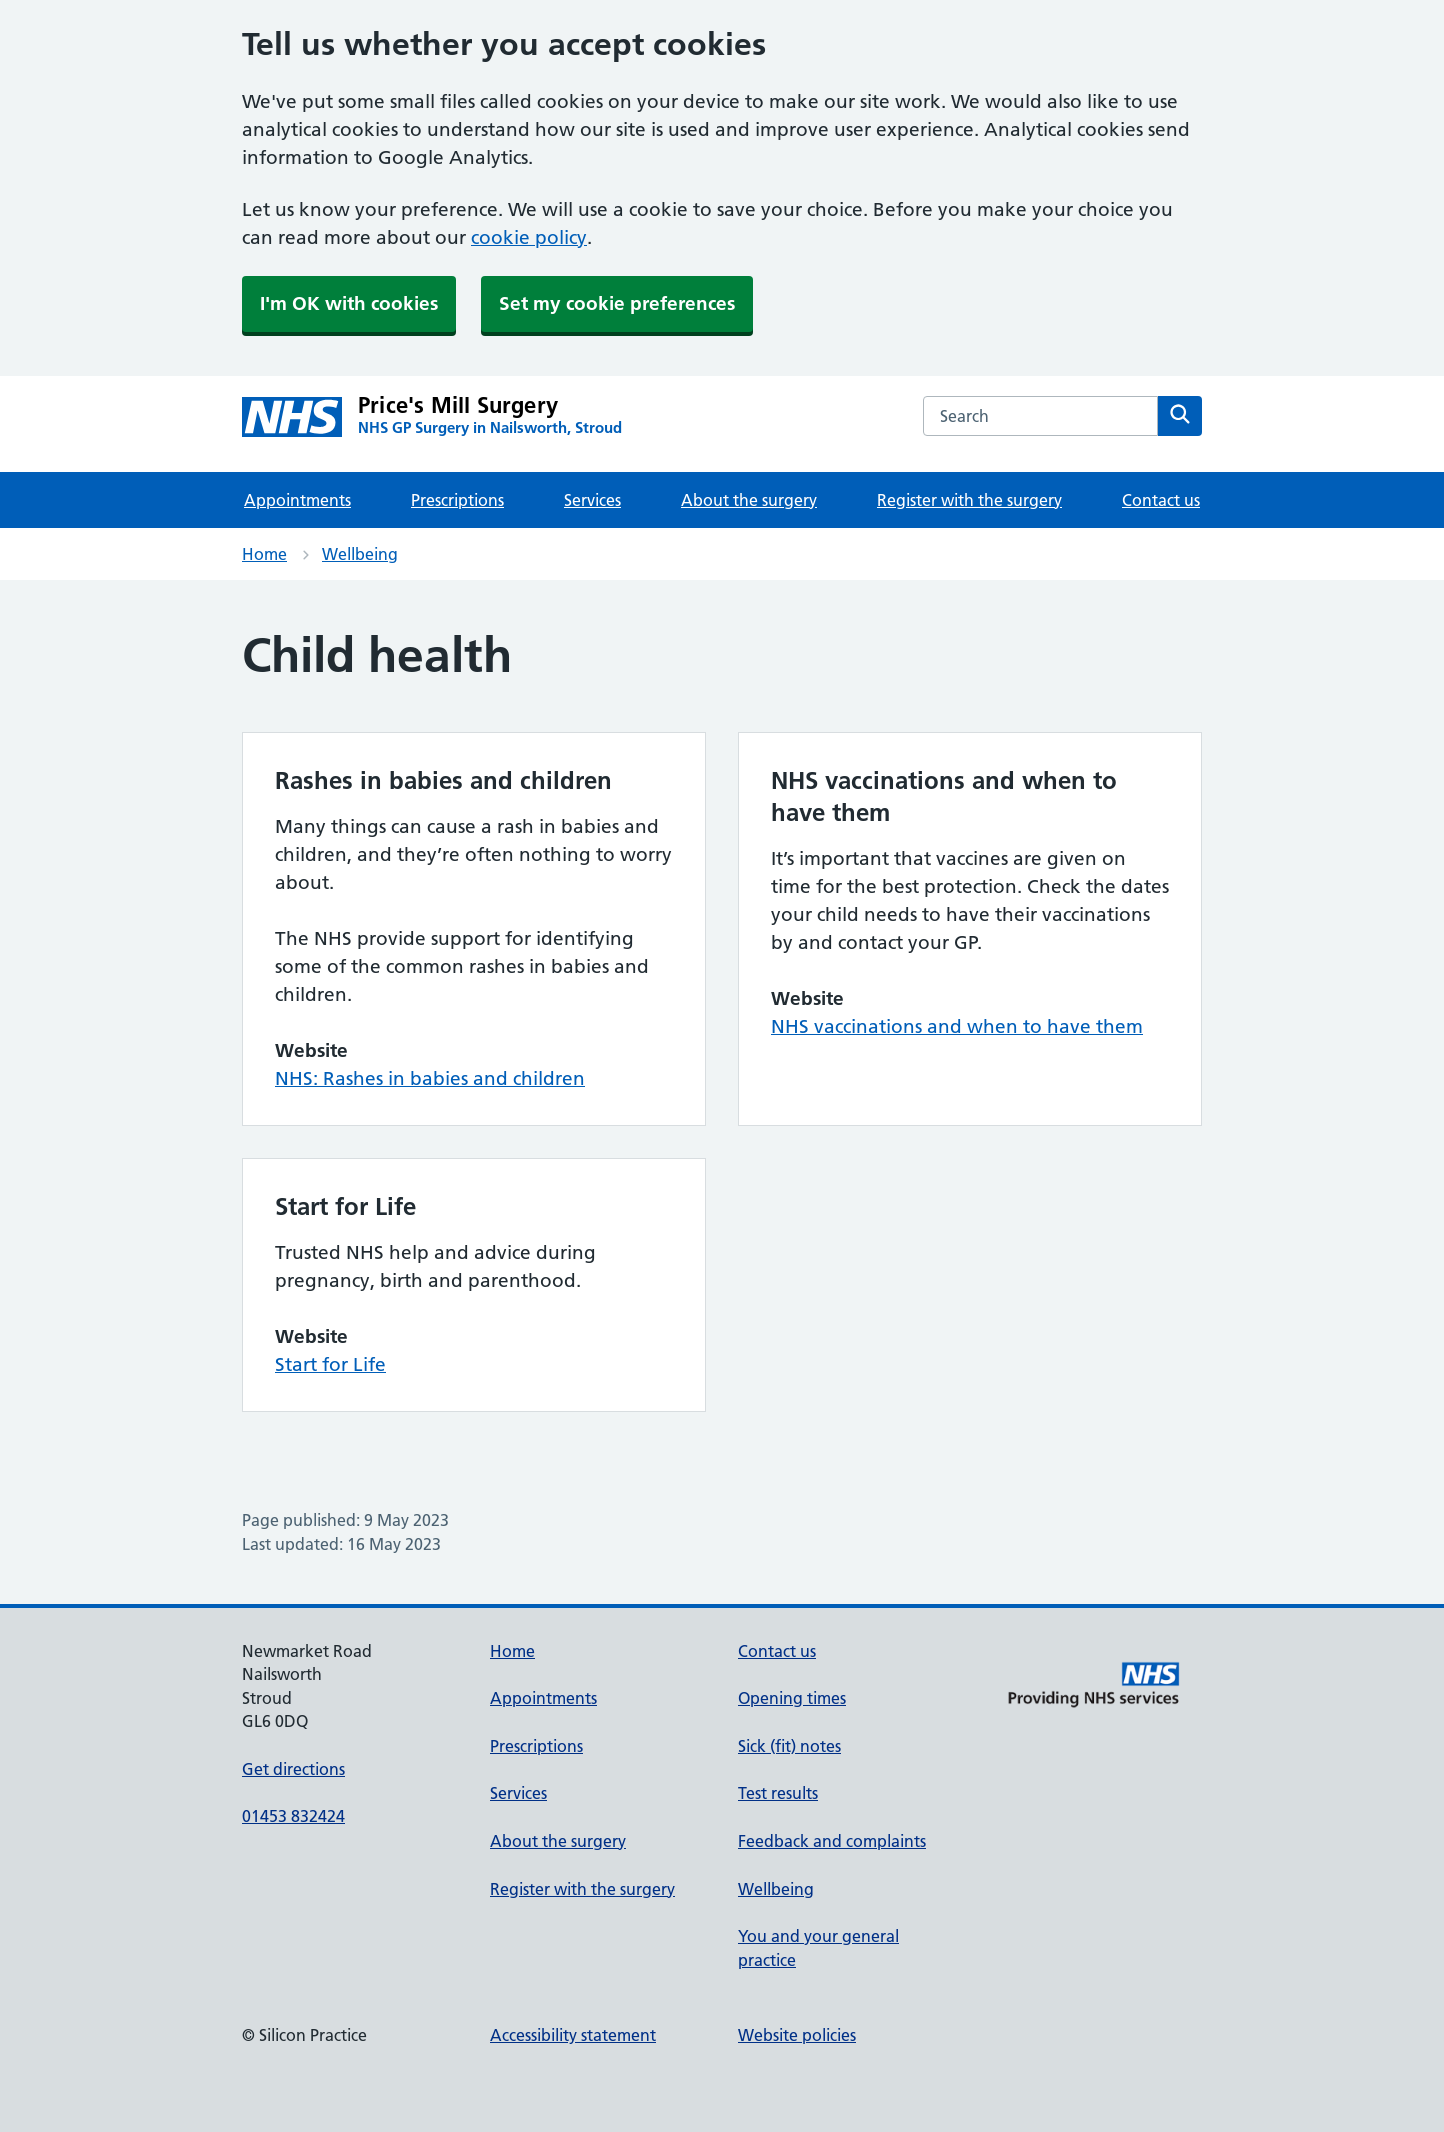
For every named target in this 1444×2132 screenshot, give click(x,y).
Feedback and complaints (832, 1841)
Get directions (293, 1769)
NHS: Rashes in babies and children (430, 1078)
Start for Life (330, 1364)
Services (592, 500)
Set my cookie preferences (617, 303)
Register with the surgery (969, 500)
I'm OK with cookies (349, 303)
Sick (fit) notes (789, 1746)
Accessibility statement (573, 2035)
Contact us (1161, 500)
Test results (778, 1793)
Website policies (797, 2035)
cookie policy (529, 237)
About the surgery (749, 500)
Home (264, 554)
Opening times (792, 1698)
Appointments (297, 500)
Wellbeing (360, 554)
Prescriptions (457, 500)
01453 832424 (293, 1816)
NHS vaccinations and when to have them (957, 1026)
